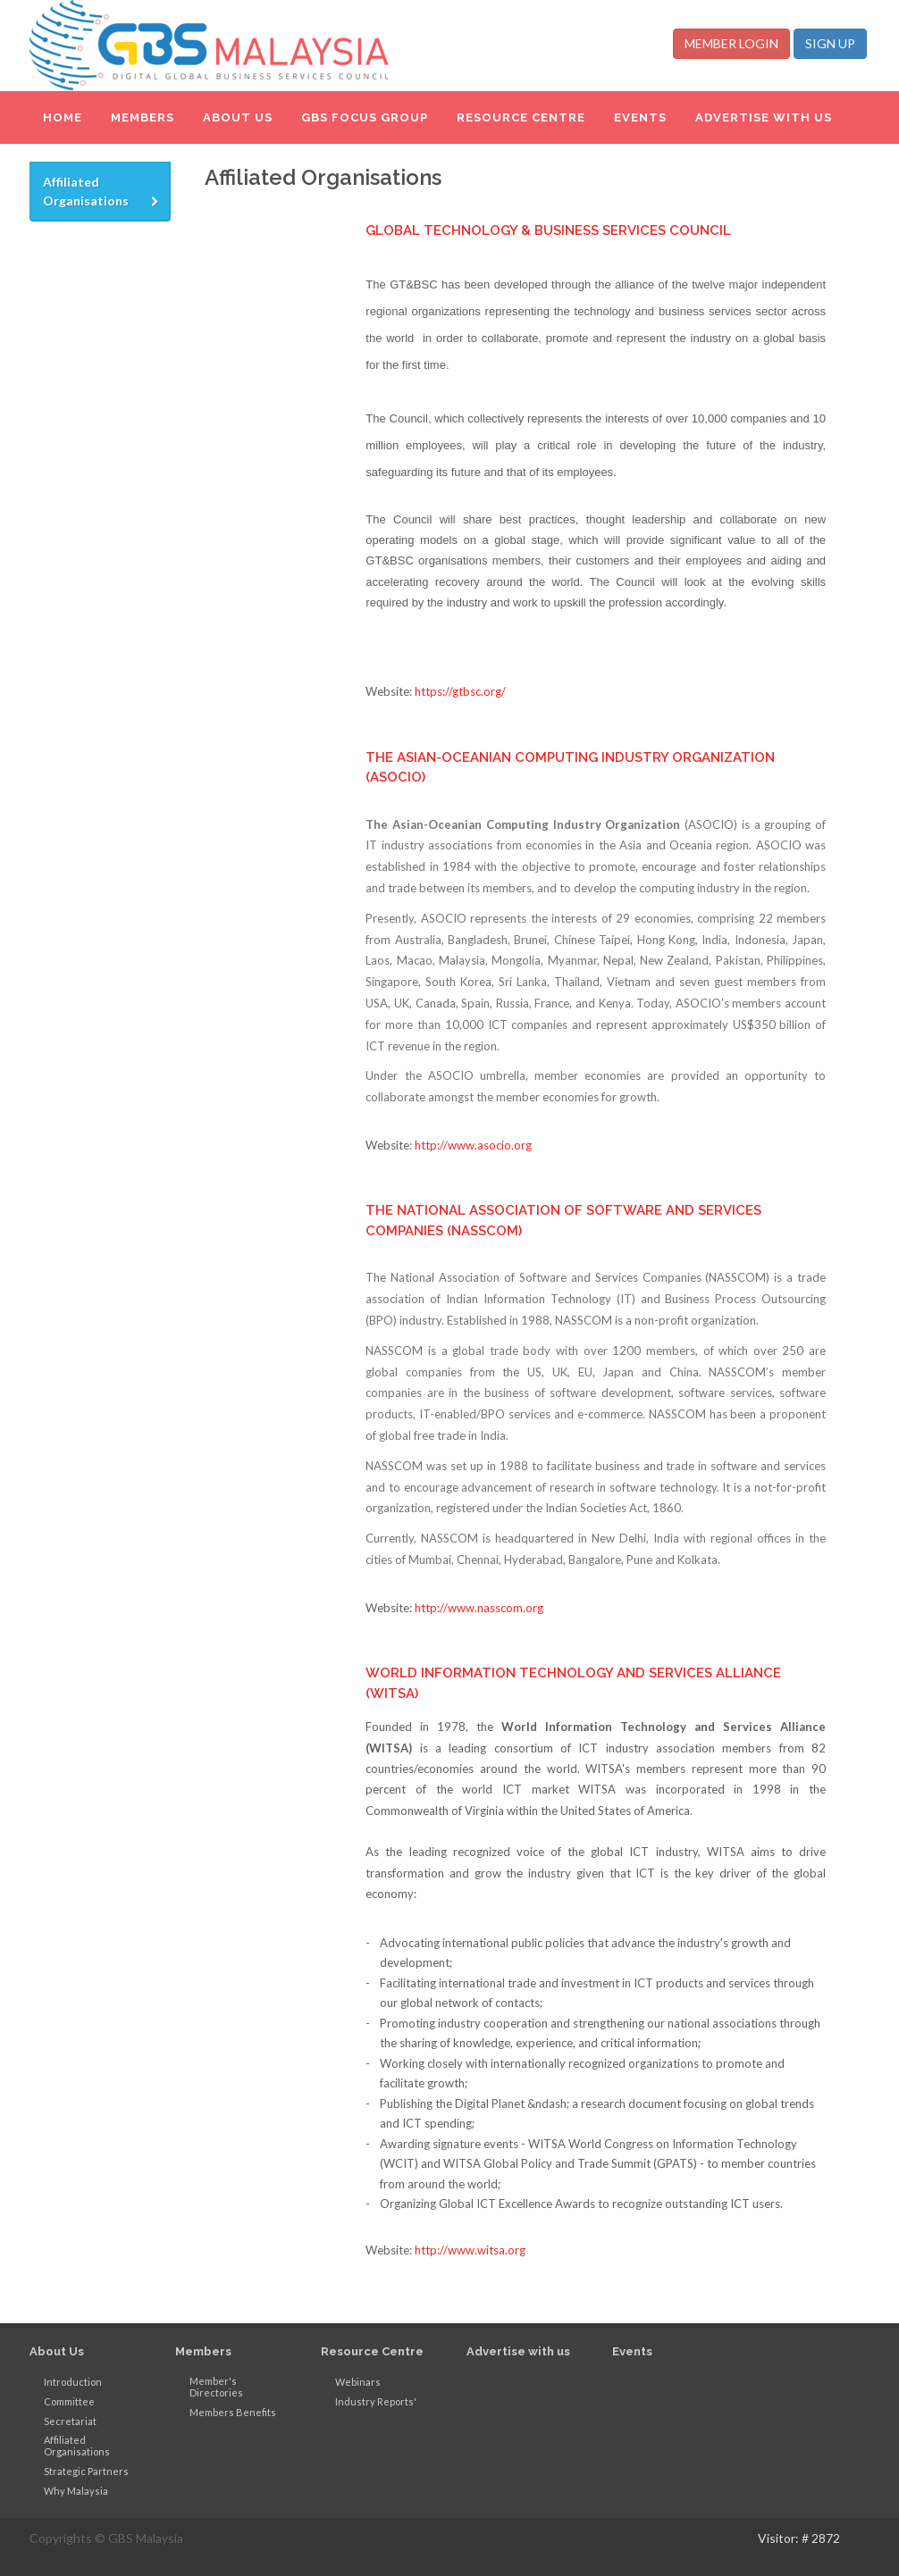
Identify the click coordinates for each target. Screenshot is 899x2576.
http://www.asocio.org (473, 1145)
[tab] (100, 192)
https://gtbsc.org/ (460, 691)
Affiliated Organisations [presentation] (102, 192)
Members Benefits (232, 2412)
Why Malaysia (76, 2491)
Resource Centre (372, 2351)
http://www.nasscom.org (479, 1608)
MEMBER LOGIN (731, 43)
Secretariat (70, 2421)
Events (632, 2351)
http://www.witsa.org (470, 2250)
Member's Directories (216, 2386)
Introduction (73, 2382)
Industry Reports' (375, 2401)
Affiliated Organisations (77, 2445)
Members (203, 2351)
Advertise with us (518, 2351)
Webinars (358, 2382)
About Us (56, 2351)
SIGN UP (830, 43)
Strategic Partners (86, 2471)
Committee (69, 2401)
